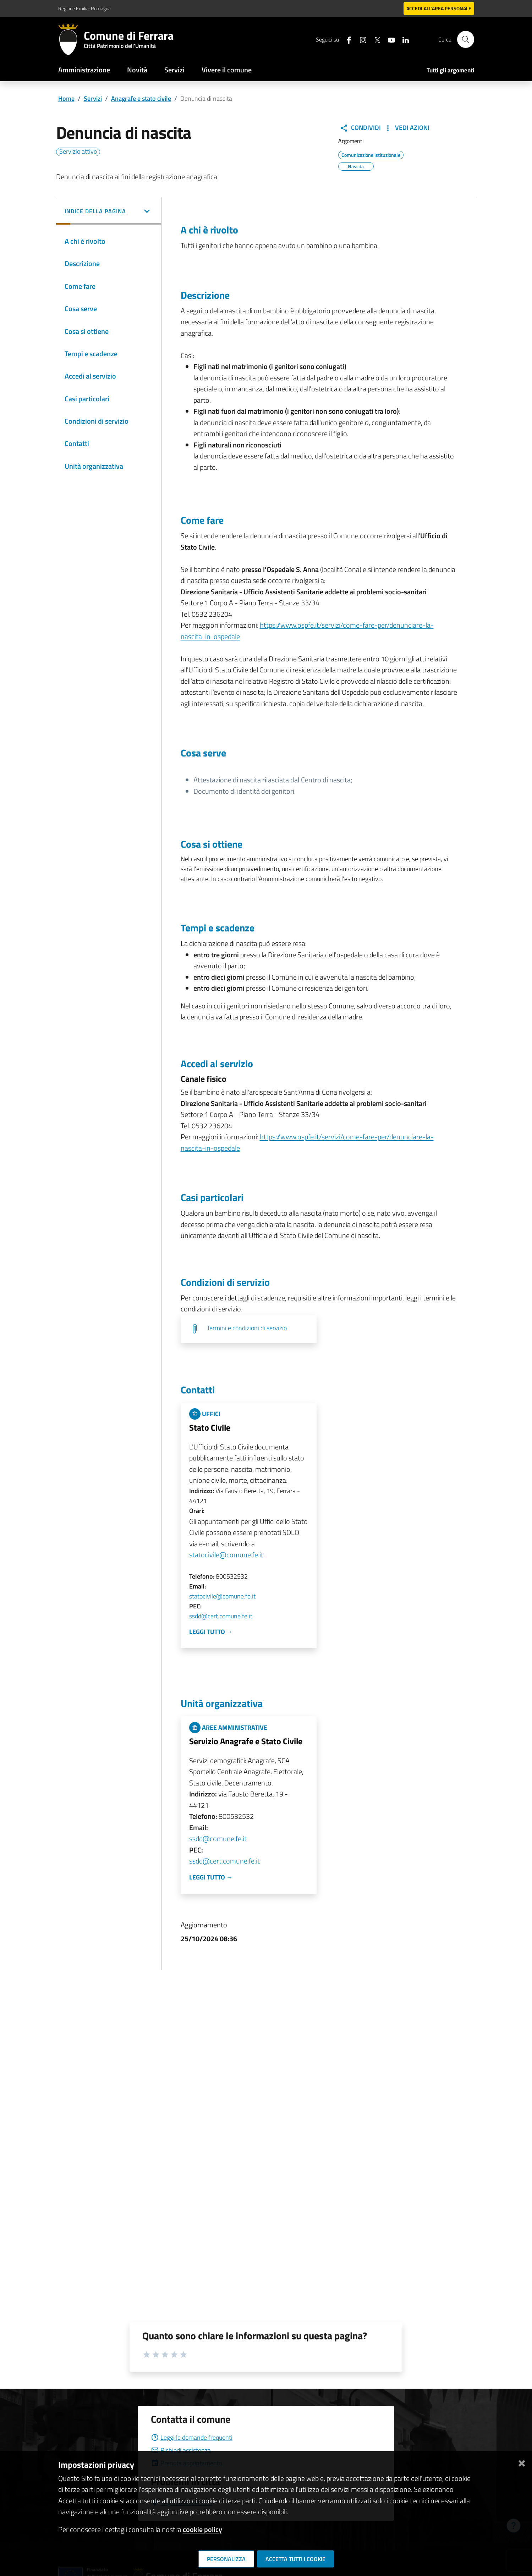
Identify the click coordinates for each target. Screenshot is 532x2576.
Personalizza (226, 2559)
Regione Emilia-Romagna (84, 8)
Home (66, 98)
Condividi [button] (360, 128)
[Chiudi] (521, 2462)
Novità (137, 69)
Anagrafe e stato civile (141, 98)
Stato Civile (209, 1427)
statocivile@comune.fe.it (226, 1554)
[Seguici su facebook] (346, 39)
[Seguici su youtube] (389, 39)
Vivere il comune (227, 69)
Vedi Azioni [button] (406, 128)
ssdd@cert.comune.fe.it (220, 1616)
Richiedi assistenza (181, 2450)
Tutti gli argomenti (450, 70)
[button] (108, 212)
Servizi (174, 69)
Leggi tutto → (211, 1631)
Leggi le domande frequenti (191, 2437)
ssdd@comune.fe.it (218, 1838)
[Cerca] (465, 39)
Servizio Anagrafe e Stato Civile (245, 1741)
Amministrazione (84, 69)
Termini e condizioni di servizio (247, 1328)
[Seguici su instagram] (360, 39)
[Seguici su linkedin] (403, 39)
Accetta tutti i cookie (295, 2559)
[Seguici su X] (374, 39)
